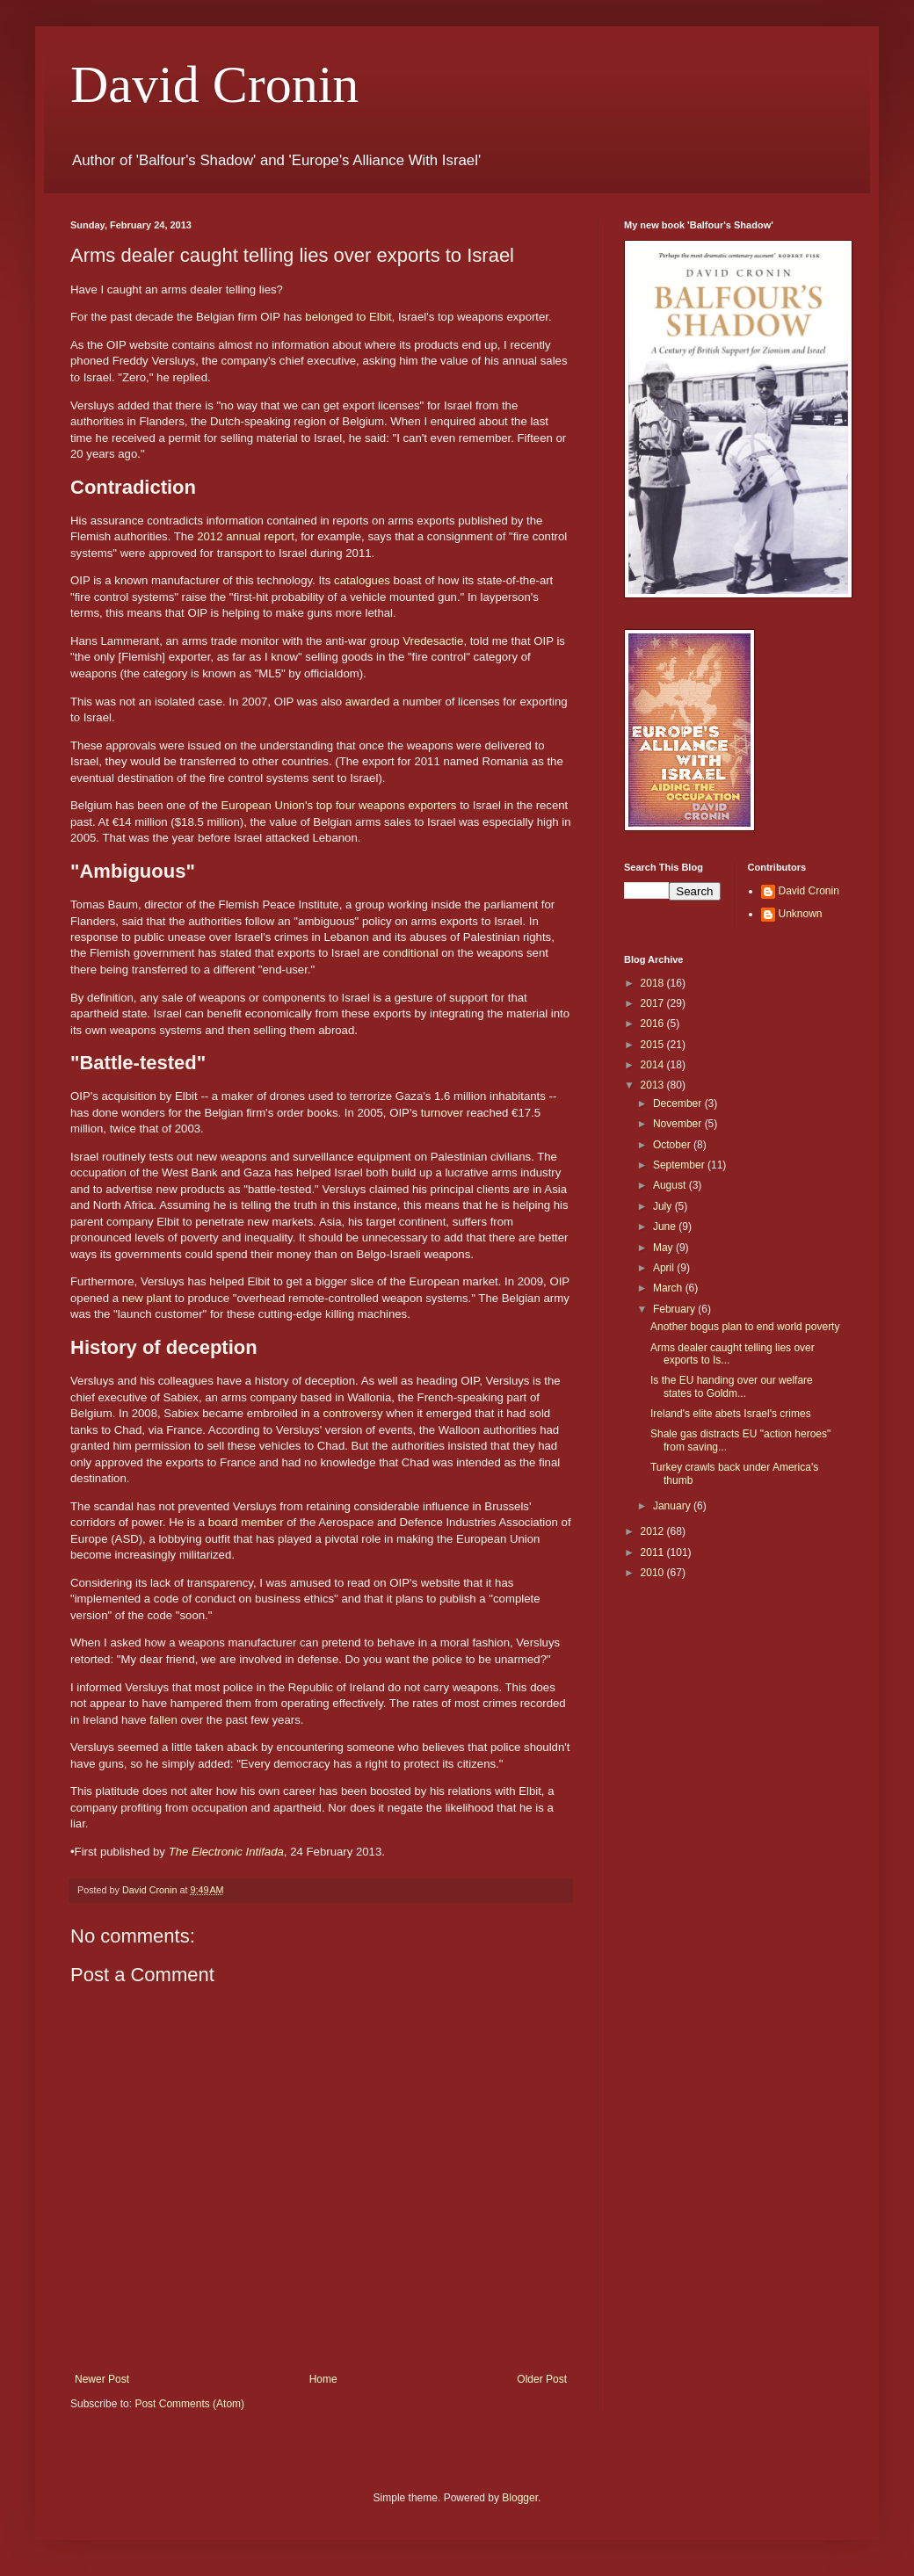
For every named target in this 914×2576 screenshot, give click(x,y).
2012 (654, 1531)
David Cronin (214, 84)
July (664, 1206)
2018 (654, 983)
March (669, 1288)
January (673, 1506)
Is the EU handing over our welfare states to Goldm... (731, 1386)
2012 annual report (245, 536)
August (671, 1185)
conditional (411, 952)
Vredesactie (433, 641)
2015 (654, 1044)
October (673, 1145)
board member (246, 1522)
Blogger (520, 2498)
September (680, 1165)
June (665, 1226)
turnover (442, 1112)
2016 (654, 1023)
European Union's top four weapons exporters (339, 805)
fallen (163, 1719)
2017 (654, 1003)
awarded (367, 701)
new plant (146, 1298)
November (679, 1124)
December (679, 1103)
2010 (654, 1573)
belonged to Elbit (348, 316)
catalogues (362, 580)
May (664, 1247)
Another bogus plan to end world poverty (744, 1327)
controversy (352, 1413)
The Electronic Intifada (226, 1851)
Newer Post (102, 2379)
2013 (654, 1085)
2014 (654, 1065)
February (675, 1309)
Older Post (542, 2379)
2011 (654, 1552)
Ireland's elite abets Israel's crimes (730, 1413)
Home (323, 2379)
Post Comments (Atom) (189, 2404)
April (665, 1268)
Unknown (801, 914)
